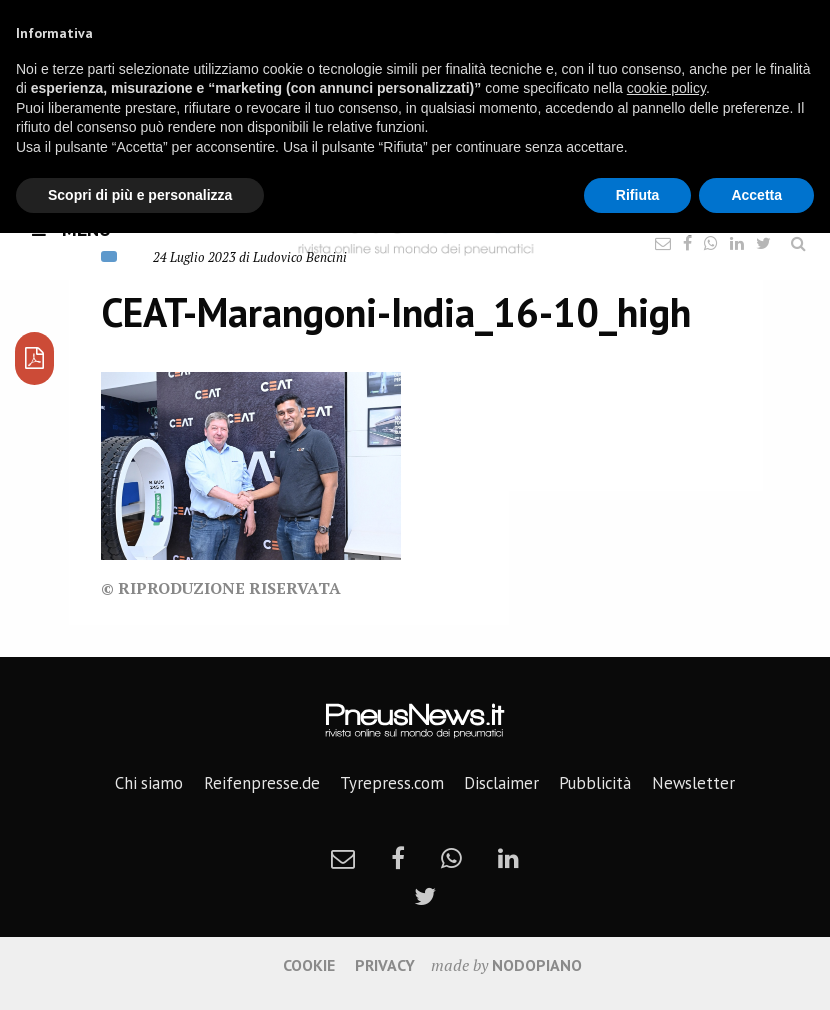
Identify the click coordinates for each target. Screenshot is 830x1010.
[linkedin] (508, 858)
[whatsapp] (451, 858)
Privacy (385, 965)
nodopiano (537, 965)
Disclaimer (501, 783)
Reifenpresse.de (262, 783)
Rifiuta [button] (638, 195)
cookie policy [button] (666, 88)
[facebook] (398, 858)
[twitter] (425, 896)
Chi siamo (149, 783)
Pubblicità (595, 783)
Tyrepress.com (392, 783)
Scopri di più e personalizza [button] (140, 195)
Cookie (309, 965)
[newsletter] (343, 858)
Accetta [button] (756, 195)
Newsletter (693, 783)
